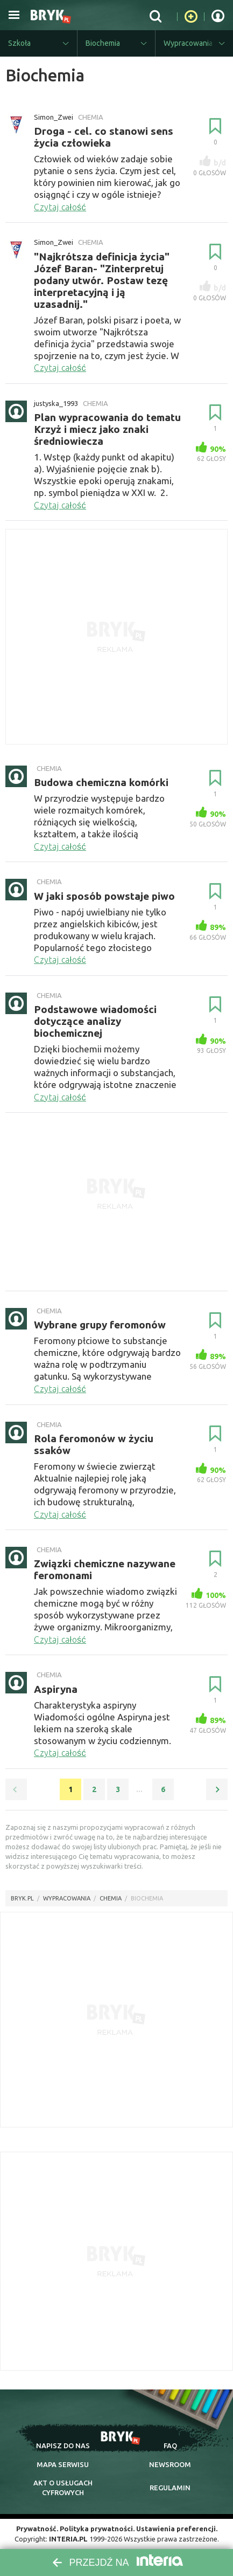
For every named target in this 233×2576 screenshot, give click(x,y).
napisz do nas (63, 2445)
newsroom (170, 2464)
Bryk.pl (22, 1898)
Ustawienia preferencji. (176, 2528)
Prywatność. (37, 2528)
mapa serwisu (63, 2464)
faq (170, 2445)
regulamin (170, 2487)
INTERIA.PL (68, 2539)
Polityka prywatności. (97, 2528)
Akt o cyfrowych (63, 2487)
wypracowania (66, 1898)
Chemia (111, 1898)
